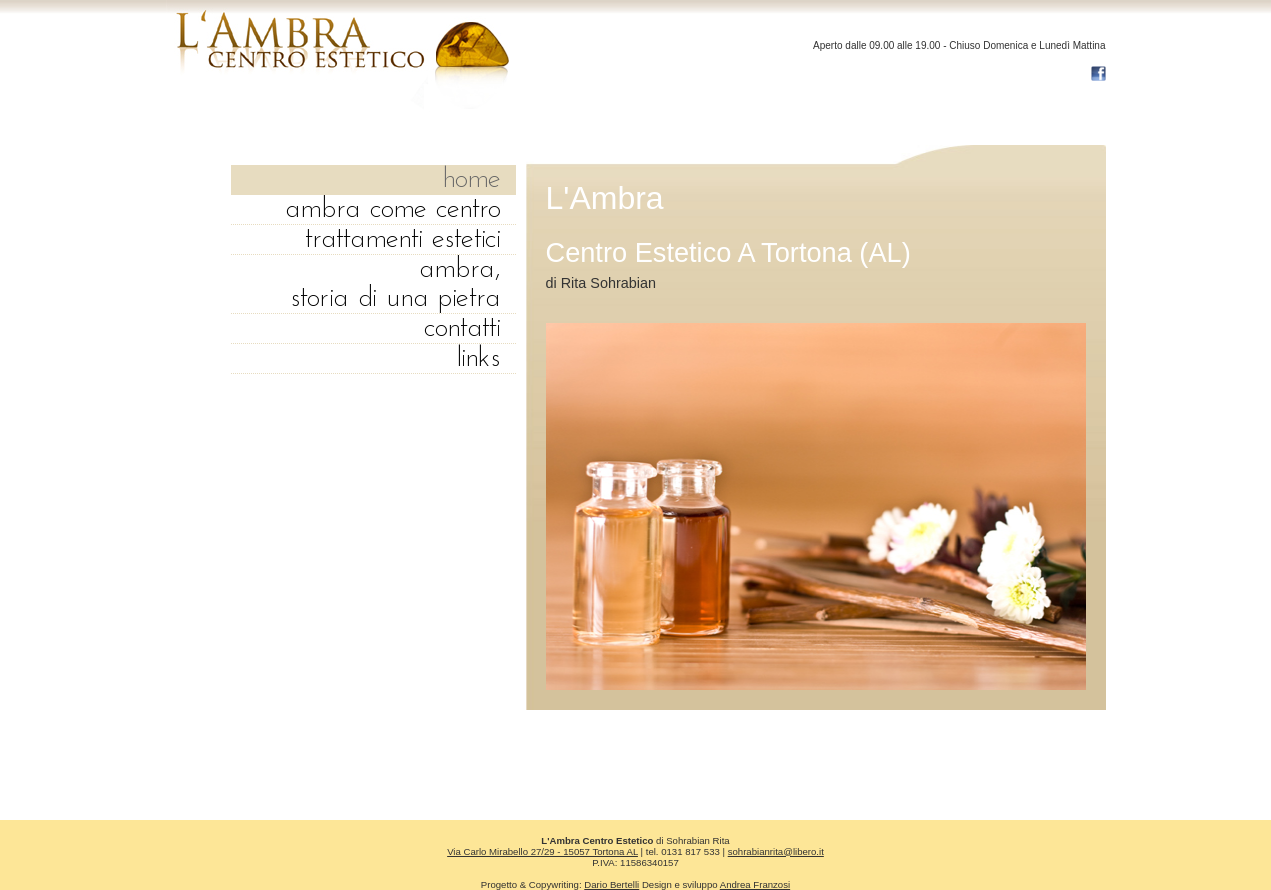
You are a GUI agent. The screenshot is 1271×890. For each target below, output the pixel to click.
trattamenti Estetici (403, 239)
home (471, 179)
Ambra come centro (393, 209)
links (479, 358)
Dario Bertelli (611, 884)
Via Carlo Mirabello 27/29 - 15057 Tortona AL (542, 851)
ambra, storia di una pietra (395, 284)
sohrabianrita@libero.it (776, 851)
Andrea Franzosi (755, 884)
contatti (462, 328)
